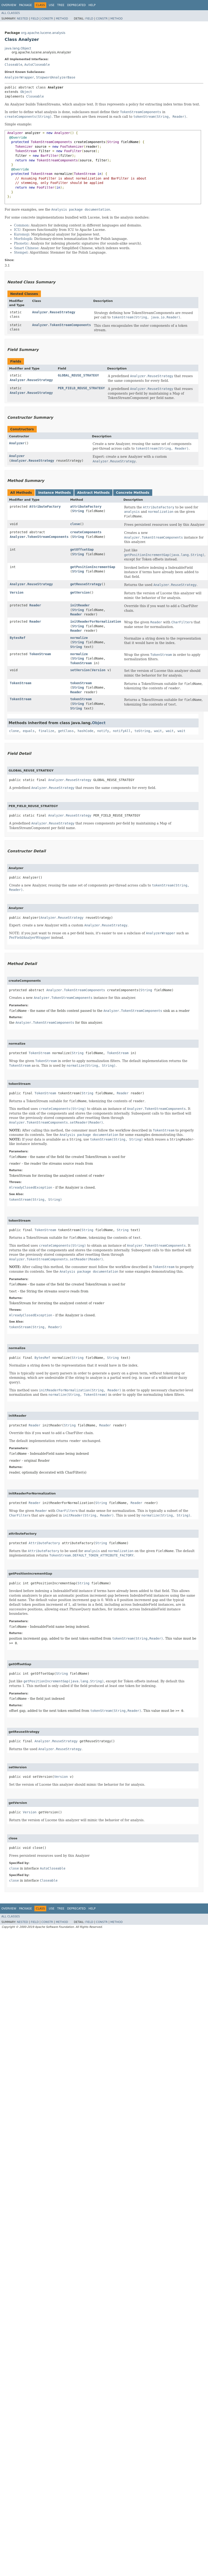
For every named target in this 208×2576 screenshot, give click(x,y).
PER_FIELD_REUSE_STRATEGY (81, 388)
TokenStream (40, 654)
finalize (46, 731)
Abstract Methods (93, 492)
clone (14, 731)
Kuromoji (21, 234)
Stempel (21, 252)
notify (103, 731)
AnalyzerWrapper (19, 77)
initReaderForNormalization (95, 621)
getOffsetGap (82, 549)
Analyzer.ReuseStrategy (53, 312)
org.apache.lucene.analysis (43, 33)
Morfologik (23, 239)
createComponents (86, 532)
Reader (35, 605)
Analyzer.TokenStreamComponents (61, 325)
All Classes (10, 13)
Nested (22, 18)
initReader (80, 605)
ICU (17, 230)
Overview (8, 5)
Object (26, 92)
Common (21, 225)
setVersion (80, 670)
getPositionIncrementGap (92, 567)
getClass (66, 731)
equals (29, 731)
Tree (60, 5)
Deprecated (76, 5)
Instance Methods (54, 492)
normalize (79, 638)
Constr (47, 18)
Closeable (13, 64)
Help (92, 5)
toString (142, 731)
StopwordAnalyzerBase (55, 77)
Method (62, 18)
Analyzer (17, 443)
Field (35, 18)
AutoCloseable (37, 64)
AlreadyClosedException (30, 1187)
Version (16, 592)
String (78, 511)
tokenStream (81, 683)
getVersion (80, 592)
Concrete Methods (132, 492)
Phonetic (21, 243)
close (75, 524)
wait (158, 731)
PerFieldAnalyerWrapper (29, 937)
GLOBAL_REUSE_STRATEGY (78, 375)
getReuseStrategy (86, 584)
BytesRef (17, 638)
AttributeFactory (45, 506)
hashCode (85, 731)
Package (25, 5)
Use (51, 5)
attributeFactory (86, 506)
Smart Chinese (26, 248)
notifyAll (122, 731)
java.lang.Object (18, 48)
